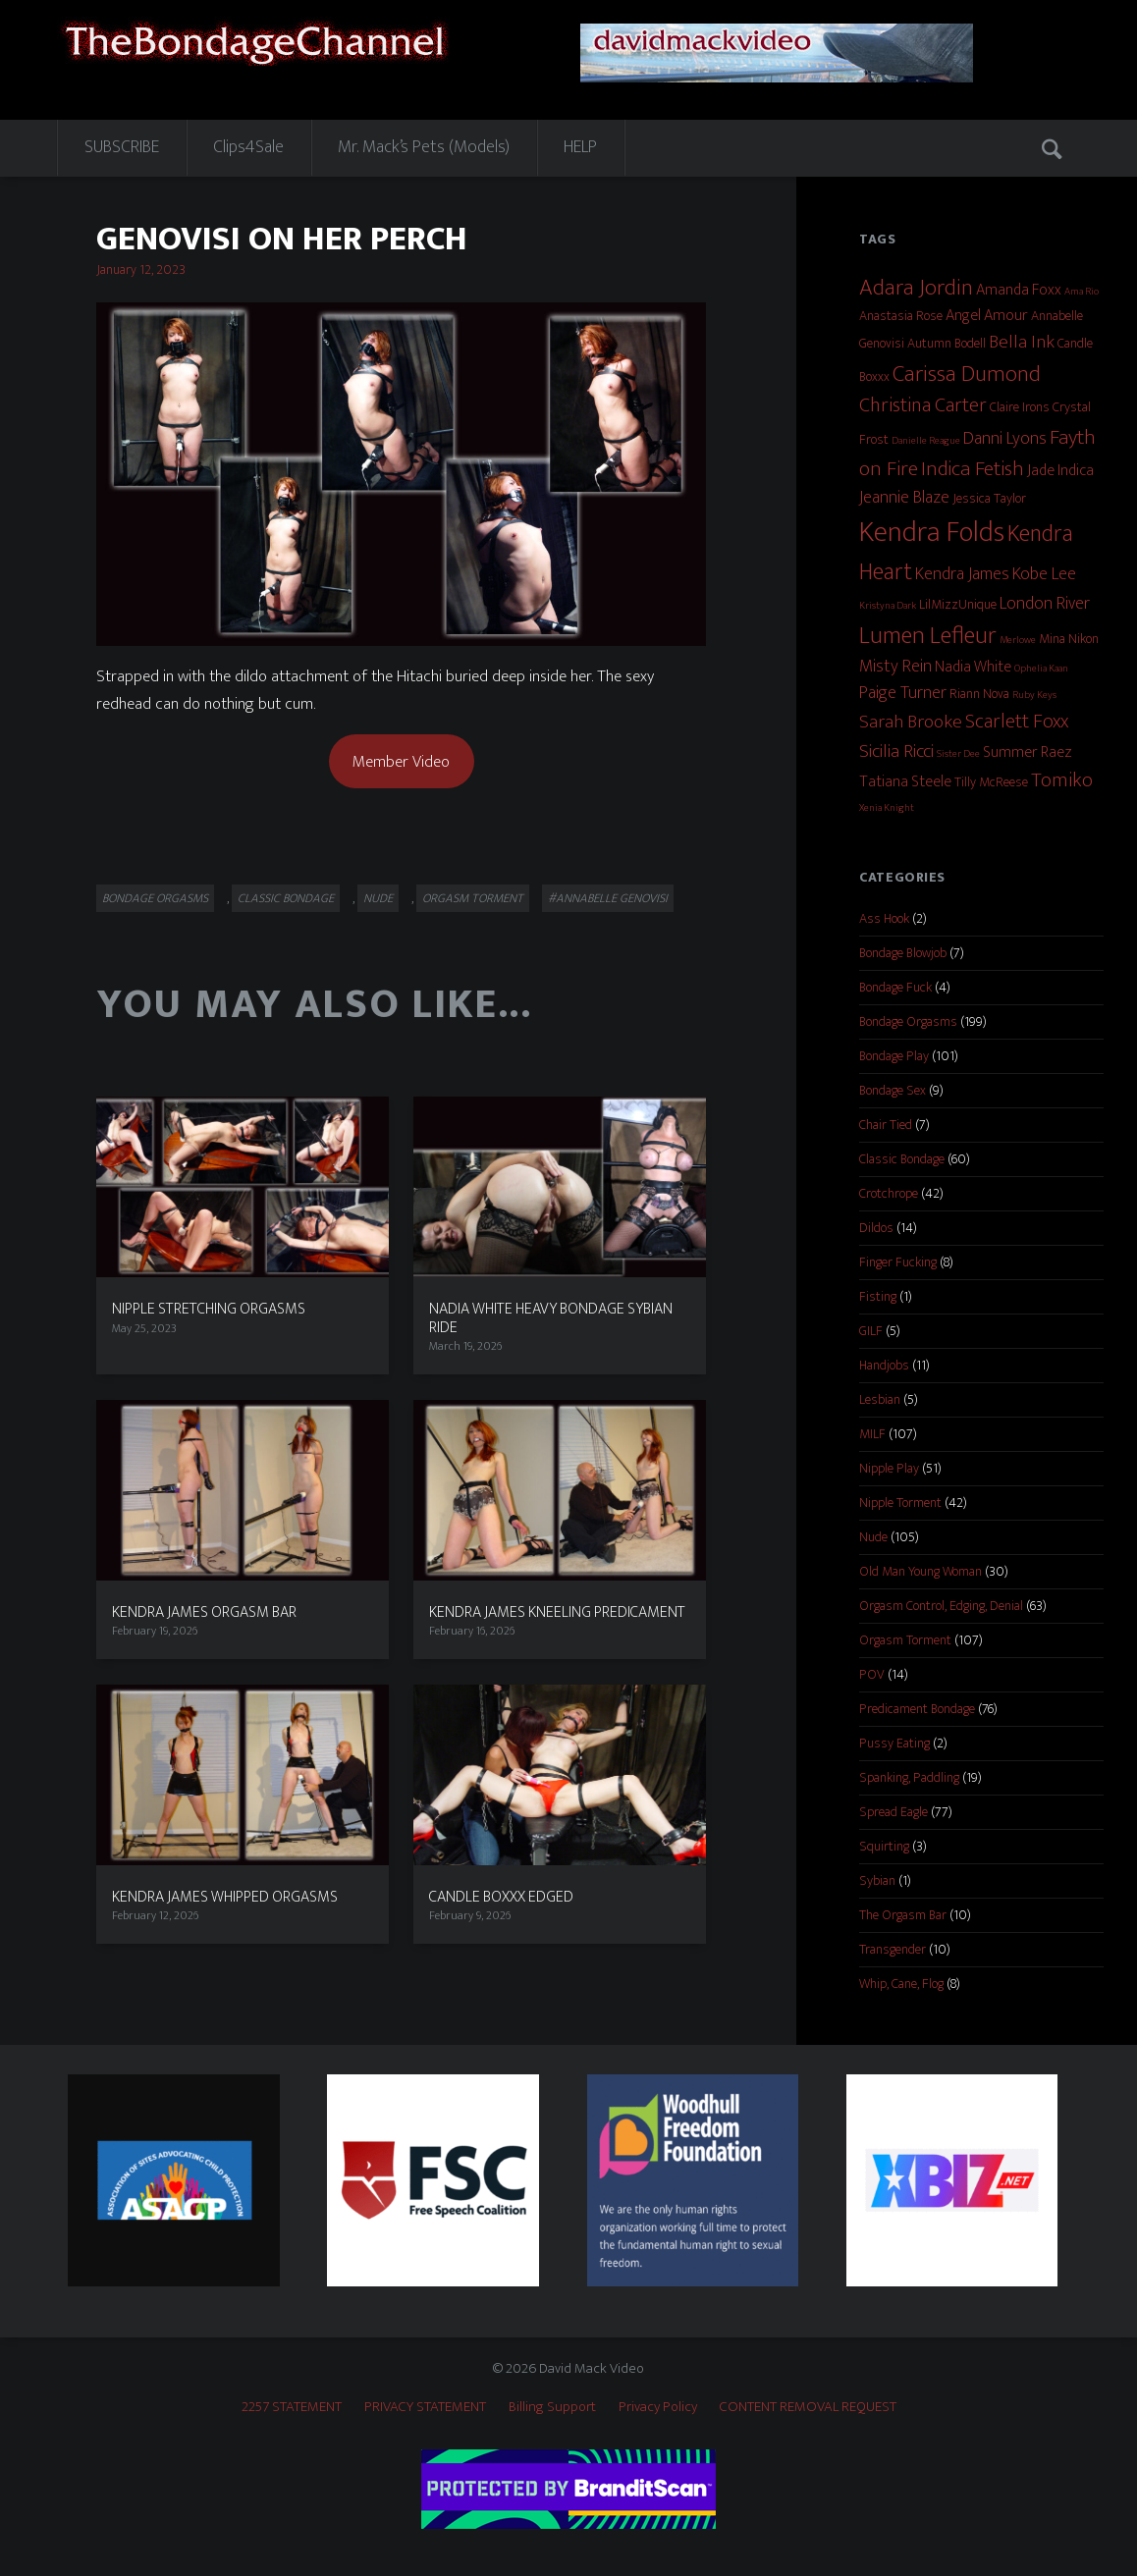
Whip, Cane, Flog (901, 1983)
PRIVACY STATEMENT (425, 2406)
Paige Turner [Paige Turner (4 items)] (903, 693)
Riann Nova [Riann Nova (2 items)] (979, 693)
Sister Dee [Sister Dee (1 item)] (958, 754)
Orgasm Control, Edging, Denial (941, 1605)
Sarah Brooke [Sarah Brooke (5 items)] (910, 721)
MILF (872, 1433)
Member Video (401, 762)
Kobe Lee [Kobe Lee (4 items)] (1044, 574)
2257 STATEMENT (292, 2406)
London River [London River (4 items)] (1045, 603)
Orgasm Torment (472, 898)
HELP (580, 147)
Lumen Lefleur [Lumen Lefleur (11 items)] (928, 636)
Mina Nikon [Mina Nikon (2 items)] (1069, 638)
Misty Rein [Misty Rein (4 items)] (895, 666)
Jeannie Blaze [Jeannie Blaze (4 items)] (904, 497)
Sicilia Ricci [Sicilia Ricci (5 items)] (896, 751)
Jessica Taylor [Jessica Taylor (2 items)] (989, 498)
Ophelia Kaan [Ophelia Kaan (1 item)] (1041, 668)
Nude (378, 898)
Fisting (877, 1296)
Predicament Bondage (917, 1708)
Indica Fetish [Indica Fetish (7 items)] (972, 469)
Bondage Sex (892, 1090)
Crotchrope (888, 1193)
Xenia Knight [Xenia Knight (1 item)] (886, 808)
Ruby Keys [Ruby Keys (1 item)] (1034, 695)
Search (1053, 148)
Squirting (884, 1846)
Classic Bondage (286, 898)
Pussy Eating (894, 1743)
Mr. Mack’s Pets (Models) (424, 147)
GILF (871, 1330)
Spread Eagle (893, 1811)
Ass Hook (884, 918)
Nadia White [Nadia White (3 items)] (973, 667)
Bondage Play (894, 1056)
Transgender (892, 1949)
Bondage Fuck (895, 987)
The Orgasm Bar (903, 1915)
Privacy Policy (658, 2406)
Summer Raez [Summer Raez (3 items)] (1027, 752)
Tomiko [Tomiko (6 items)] (1062, 780)
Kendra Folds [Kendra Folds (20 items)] (931, 533)
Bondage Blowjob (903, 952)
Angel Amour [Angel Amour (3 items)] (987, 315)
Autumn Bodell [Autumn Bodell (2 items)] (946, 343)
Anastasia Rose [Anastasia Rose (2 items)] (901, 315)
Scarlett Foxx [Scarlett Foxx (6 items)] (1016, 721)
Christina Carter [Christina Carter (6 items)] (923, 405)
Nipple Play (889, 1468)
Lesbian (879, 1399)
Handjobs (884, 1365)
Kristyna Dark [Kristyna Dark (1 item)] (887, 606)
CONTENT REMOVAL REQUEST (808, 2406)
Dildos (876, 1227)
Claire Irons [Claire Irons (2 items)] (1020, 407)
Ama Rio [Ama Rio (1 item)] (1081, 291)
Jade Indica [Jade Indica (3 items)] (1060, 470)
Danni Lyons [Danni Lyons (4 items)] (1005, 439)
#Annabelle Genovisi (608, 898)
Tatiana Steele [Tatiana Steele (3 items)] (905, 782)
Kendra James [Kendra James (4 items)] (962, 574)
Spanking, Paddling (909, 1777)
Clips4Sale (248, 147)
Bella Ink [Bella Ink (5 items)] (1022, 341)
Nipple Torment (900, 1502)
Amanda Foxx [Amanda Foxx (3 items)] (1018, 290)
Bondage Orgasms (155, 898)
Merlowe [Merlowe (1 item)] (1018, 640)
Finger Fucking (898, 1262)
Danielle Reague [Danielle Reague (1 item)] (926, 441)
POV (872, 1674)
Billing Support (552, 2406)
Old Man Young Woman (920, 1571)
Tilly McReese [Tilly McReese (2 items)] (991, 782)
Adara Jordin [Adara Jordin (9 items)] (916, 287)
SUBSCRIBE (121, 147)
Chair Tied (885, 1124)
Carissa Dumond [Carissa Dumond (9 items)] (967, 373)
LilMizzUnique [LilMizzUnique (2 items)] (958, 604)
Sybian (877, 1880)
